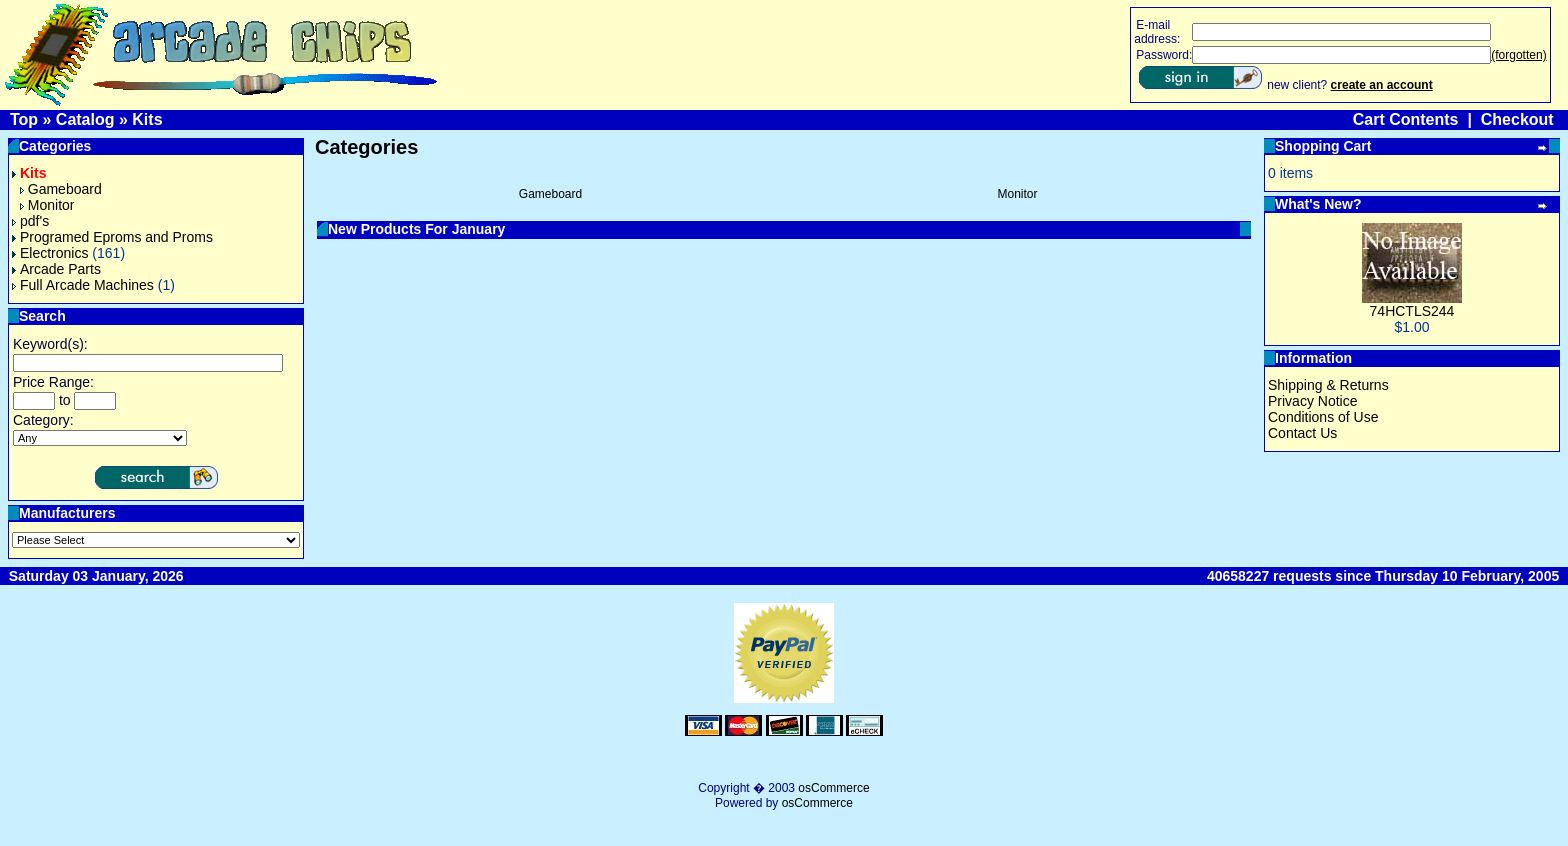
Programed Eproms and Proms (112, 237)
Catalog (85, 119)
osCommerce (833, 788)
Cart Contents (1406, 119)
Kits (147, 119)
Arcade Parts (56, 269)
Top (24, 119)
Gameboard (61, 189)
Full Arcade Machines (83, 285)
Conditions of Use (1323, 417)
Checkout (1517, 119)
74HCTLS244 (1412, 311)
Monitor (47, 205)
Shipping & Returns (1328, 385)
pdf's (30, 221)
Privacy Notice (1312, 401)
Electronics (50, 253)
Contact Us (1302, 433)
